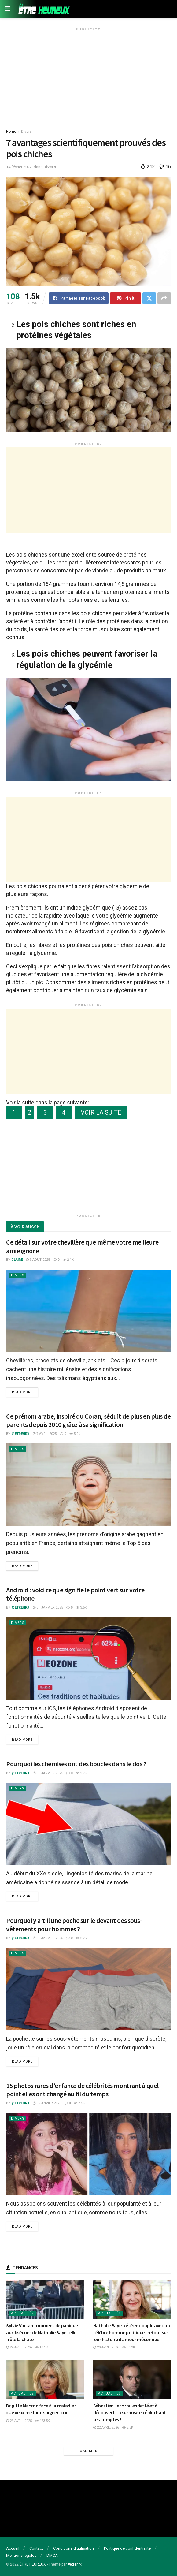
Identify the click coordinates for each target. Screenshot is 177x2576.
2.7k (81, 1773)
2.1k (68, 1260)
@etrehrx (20, 1434)
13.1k (41, 2347)
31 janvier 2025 (48, 1608)
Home (11, 131)
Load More (89, 2451)
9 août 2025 (38, 1260)
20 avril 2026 (106, 2347)
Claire (17, 1260)
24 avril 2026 (19, 2347)
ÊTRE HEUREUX (33, 2564)
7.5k (79, 2103)
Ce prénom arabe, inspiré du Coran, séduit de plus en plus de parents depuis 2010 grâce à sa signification (88, 1420)
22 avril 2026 (106, 2427)
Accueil (12, 2548)
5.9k (74, 1434)
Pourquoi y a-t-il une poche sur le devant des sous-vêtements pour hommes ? (74, 1924)
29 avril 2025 (19, 2421)
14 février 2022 (19, 167)
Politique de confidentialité (127, 2548)
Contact (36, 2548)
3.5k (81, 1608)
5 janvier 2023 (47, 2103)
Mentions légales (21, 2555)
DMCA (52, 2555)
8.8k (127, 2427)
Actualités (22, 2313)
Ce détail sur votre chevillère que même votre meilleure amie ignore (82, 1246)
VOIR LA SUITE (101, 1112)
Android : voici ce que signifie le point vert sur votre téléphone (75, 1594)
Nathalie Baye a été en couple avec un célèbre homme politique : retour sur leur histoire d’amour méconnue (131, 2332)
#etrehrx (75, 2564)
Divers (26, 131)
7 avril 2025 (45, 1434)
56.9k (128, 2347)
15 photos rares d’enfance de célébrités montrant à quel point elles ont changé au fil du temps (82, 2089)
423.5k (42, 2421)
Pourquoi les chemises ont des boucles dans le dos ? (76, 1763)
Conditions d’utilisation (73, 2548)
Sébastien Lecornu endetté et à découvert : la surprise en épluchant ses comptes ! (129, 2412)
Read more (22, 1392)
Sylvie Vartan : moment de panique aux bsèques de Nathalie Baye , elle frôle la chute (42, 2332)
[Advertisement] (88, 76)
